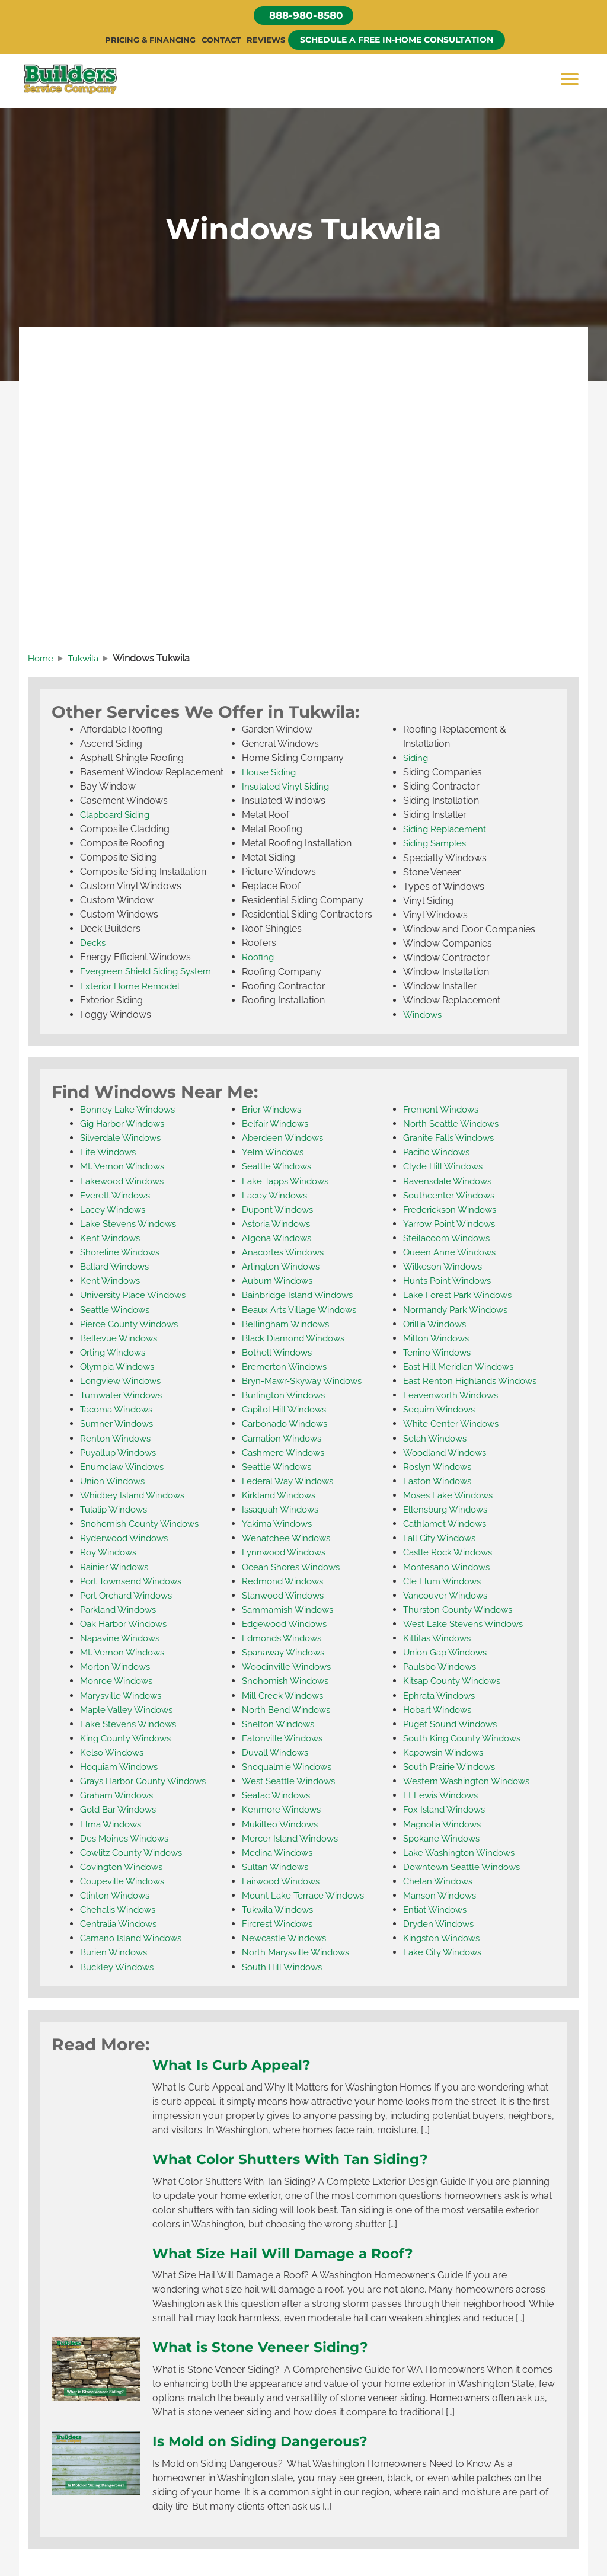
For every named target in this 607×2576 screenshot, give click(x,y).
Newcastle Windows (286, 1936)
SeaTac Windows (279, 1794)
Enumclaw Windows (125, 1466)
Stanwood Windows (286, 1594)
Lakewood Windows (125, 1182)
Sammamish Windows (291, 1609)
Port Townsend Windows (134, 1580)
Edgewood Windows (288, 1623)
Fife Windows (109, 1153)
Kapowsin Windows (446, 1751)
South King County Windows (465, 1737)
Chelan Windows (440, 1879)
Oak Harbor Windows (127, 1623)
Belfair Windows (277, 1125)
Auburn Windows (280, 1281)
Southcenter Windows (451, 1196)
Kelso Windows (114, 1751)
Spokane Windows (444, 1836)
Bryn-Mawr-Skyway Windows (307, 1381)
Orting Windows (115, 1353)
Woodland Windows (448, 1452)
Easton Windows (440, 1481)
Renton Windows (117, 1438)
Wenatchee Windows (288, 1537)
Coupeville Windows (125, 1879)
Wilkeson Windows (445, 1267)
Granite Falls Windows (451, 1139)
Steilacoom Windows (449, 1239)
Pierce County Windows (132, 1324)
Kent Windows (111, 1239)
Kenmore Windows (283, 1808)
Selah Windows (437, 1438)
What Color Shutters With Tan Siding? (300, 2156)
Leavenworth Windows (453, 1395)
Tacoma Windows (119, 1409)
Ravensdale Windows (450, 1182)
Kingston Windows (443, 1936)
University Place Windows (136, 1296)
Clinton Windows (117, 1893)
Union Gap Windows (447, 1651)
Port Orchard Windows (130, 1594)
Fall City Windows (441, 1537)
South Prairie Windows (452, 1765)
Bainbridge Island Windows (301, 1296)
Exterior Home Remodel (133, 987)
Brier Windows (274, 1111)
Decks (93, 945)
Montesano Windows (449, 1566)
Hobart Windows (440, 1708)
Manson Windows (442, 1893)
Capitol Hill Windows (287, 1409)
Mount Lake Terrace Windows (307, 1893)
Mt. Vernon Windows (125, 1168)
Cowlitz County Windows (135, 1850)
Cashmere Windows (286, 1452)
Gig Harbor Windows (125, 1125)
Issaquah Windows (283, 1509)
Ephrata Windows (442, 1694)
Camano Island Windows (134, 1936)
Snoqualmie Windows (290, 1765)
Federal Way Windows (291, 1481)
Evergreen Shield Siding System (149, 973)
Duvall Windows (277, 1751)
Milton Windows (438, 1338)
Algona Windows (279, 1239)
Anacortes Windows (286, 1253)
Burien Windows (116, 1950)
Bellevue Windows (121, 1338)
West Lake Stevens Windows (466, 1623)
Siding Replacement (446, 831)
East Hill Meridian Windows (462, 1367)
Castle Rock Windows (450, 1552)
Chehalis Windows (120, 1907)
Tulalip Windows (116, 1509)
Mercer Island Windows (293, 1836)
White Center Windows (453, 1424)
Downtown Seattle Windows (464, 1865)
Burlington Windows (286, 1395)
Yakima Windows (279, 1523)
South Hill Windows (284, 1964)
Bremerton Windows (287, 1367)
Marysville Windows (124, 1694)
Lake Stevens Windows (130, 1225)
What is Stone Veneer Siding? (268, 2344)
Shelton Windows (280, 1722)
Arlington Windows (283, 1267)
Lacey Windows (115, 1210)
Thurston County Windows (461, 1609)
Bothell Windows (279, 1353)
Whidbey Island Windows (135, 1495)
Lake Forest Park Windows (461, 1296)
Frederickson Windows (453, 1210)
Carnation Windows (284, 1438)
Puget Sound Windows (453, 1722)
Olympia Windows (120, 1367)
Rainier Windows (116, 1566)
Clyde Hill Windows (445, 1168)
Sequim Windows (441, 1409)
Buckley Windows (119, 1964)
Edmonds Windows (285, 1637)
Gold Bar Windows (121, 1808)
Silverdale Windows (123, 1139)
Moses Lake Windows (451, 1495)
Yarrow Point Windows (452, 1225)
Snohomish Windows (288, 1680)
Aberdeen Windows (285, 1139)
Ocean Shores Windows (294, 1566)
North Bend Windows (289, 1708)
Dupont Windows (280, 1210)
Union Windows (114, 1481)
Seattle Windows (117, 1310)
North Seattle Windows (453, 1125)
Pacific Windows (439, 1153)
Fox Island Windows (446, 1808)
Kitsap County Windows (455, 1680)
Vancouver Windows (448, 1594)
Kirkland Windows (281, 1495)
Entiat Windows (437, 1907)
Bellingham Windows (288, 1324)
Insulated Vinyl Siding (288, 788)
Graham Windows (119, 1794)
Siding (416, 760)
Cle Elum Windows (444, 1580)
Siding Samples (437, 845)
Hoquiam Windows (122, 1765)
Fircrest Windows (280, 1922)
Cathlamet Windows (447, 1523)
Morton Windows (117, 1665)
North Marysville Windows (299, 1950)
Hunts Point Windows (450, 1281)
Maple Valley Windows (129, 1708)
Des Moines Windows (127, 1836)
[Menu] (569, 80)
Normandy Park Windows (459, 1310)
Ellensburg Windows (448, 1509)
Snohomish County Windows (143, 1523)
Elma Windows (113, 1822)
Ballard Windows (117, 1267)
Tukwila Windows (280, 1907)
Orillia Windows (437, 1324)
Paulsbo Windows (443, 1665)
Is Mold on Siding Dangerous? (268, 2438)
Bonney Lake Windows (130, 1111)
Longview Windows (123, 1381)
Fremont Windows (443, 1111)
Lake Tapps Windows (288, 1182)
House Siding (271, 774)
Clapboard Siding (118, 817)
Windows (424, 1016)
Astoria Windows (279, 1225)
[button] (303, 15)
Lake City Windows (444, 1950)
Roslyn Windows (439, 1466)
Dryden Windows (440, 1922)
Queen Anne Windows (451, 1253)
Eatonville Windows (285, 1737)
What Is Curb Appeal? (236, 2063)
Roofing (259, 959)
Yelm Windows (274, 1153)
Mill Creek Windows (285, 1694)
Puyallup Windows (121, 1452)
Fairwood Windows (284, 1879)
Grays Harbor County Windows (148, 1779)
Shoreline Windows (122, 1253)
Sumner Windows (119, 1424)
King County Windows (128, 1737)
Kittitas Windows (439, 1637)
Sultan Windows (277, 1865)
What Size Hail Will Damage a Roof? (292, 2250)
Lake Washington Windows (462, 1850)
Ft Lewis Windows (442, 1794)
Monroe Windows (119, 1680)
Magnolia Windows (445, 1822)
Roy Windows (110, 1552)
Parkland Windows (121, 1609)
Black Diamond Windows (297, 1338)
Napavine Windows (122, 1637)
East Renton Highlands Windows (474, 1381)
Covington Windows (124, 1865)
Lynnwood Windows (286, 1552)
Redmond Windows (285, 1580)
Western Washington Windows (470, 1779)
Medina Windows (279, 1850)
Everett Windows (117, 1196)
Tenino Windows (439, 1353)
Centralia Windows (121, 1922)
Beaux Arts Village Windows (303, 1310)
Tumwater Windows (124, 1395)
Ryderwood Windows (127, 1537)
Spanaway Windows (286, 1651)
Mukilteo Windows (282, 1822)
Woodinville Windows (289, 1665)
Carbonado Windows (288, 1424)
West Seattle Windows (291, 1779)
